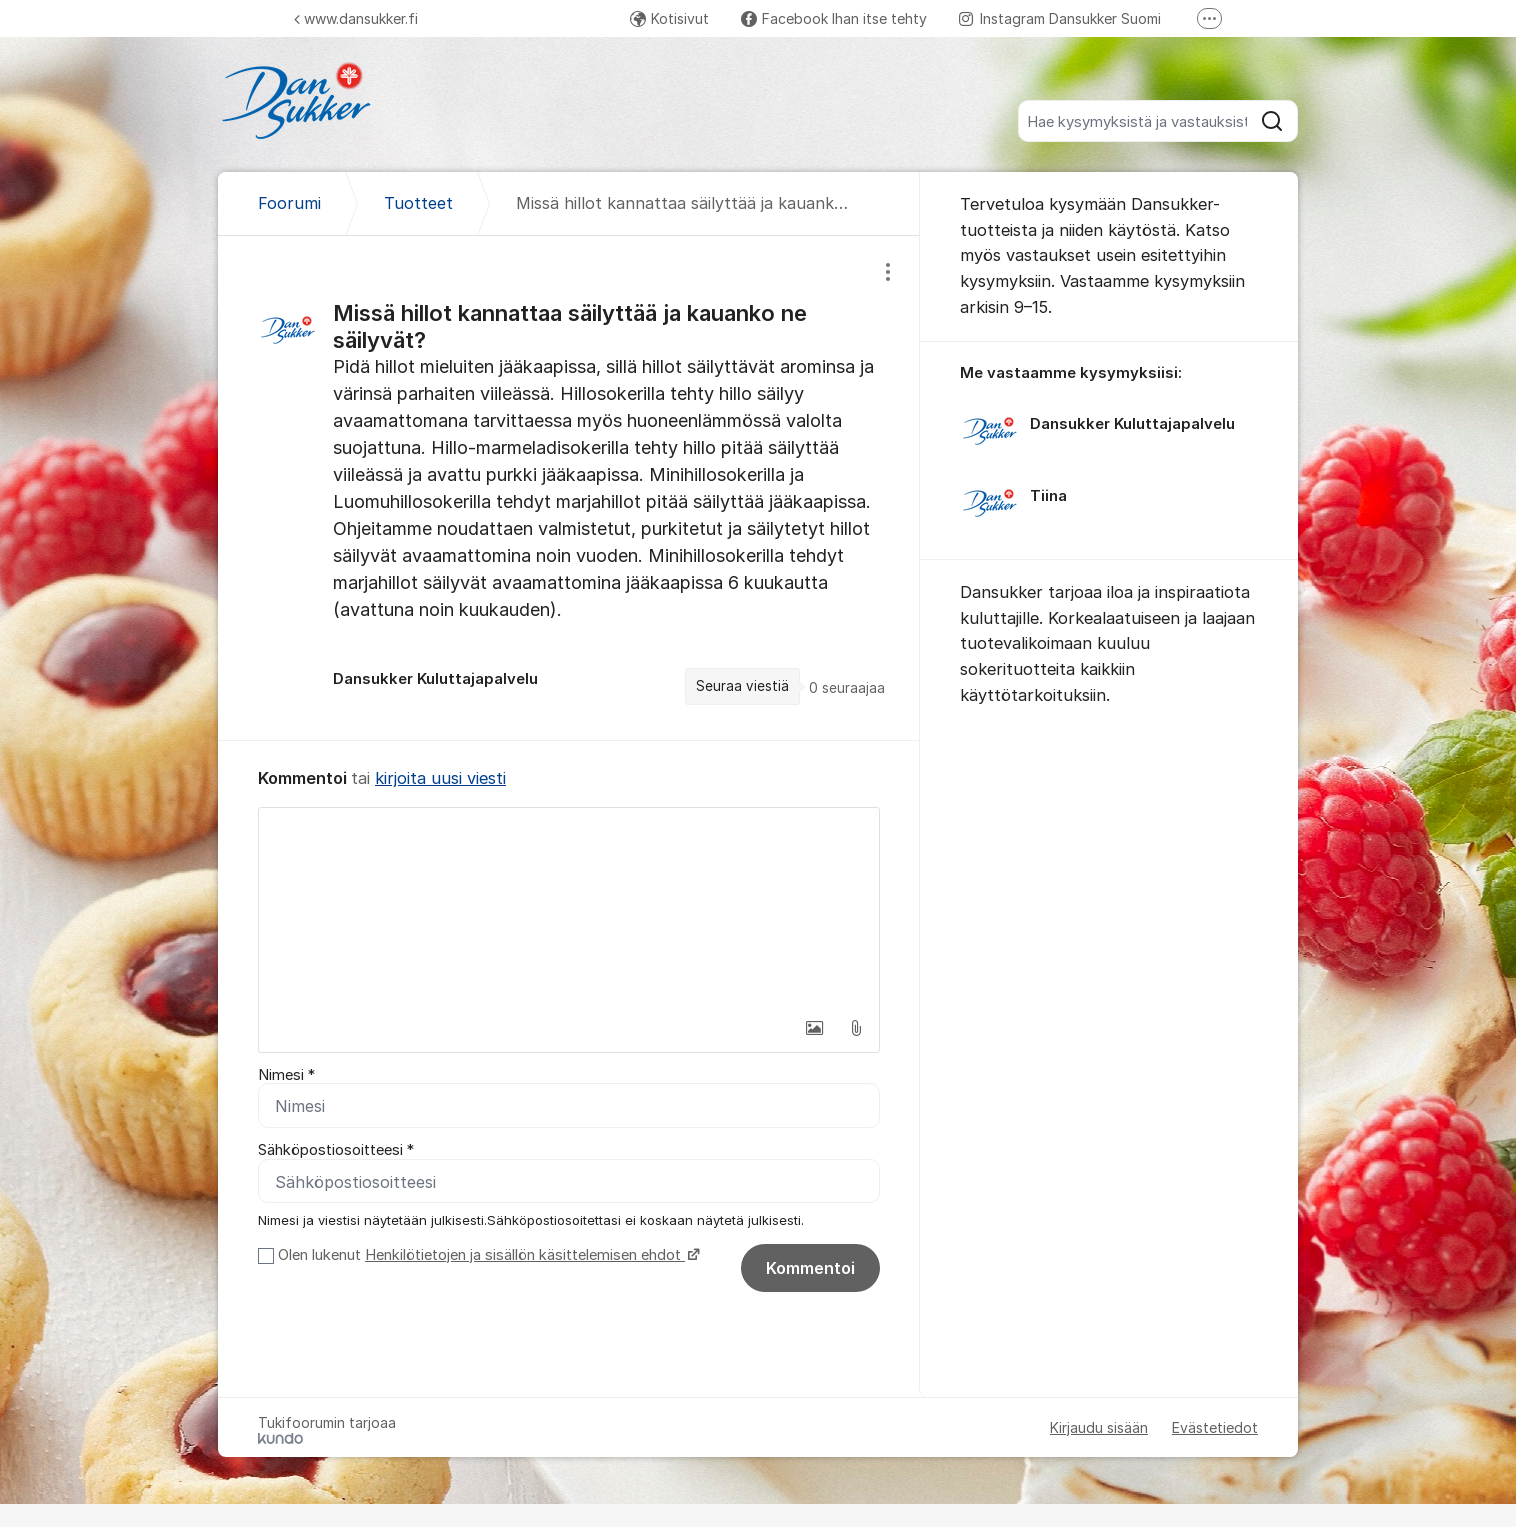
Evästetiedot (1215, 1427)
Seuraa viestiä (742, 686)
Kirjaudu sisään (1099, 1427)
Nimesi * (286, 1075)
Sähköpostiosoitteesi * (336, 1151)
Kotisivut (669, 18)
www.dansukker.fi (356, 18)
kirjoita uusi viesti (440, 778)
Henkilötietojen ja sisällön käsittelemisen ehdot (525, 1255)
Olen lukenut (486, 1255)
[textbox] (569, 908)
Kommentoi (810, 1268)
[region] (569, 488)
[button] (814, 1028)
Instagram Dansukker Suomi (1060, 18)
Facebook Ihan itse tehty (834, 18)
